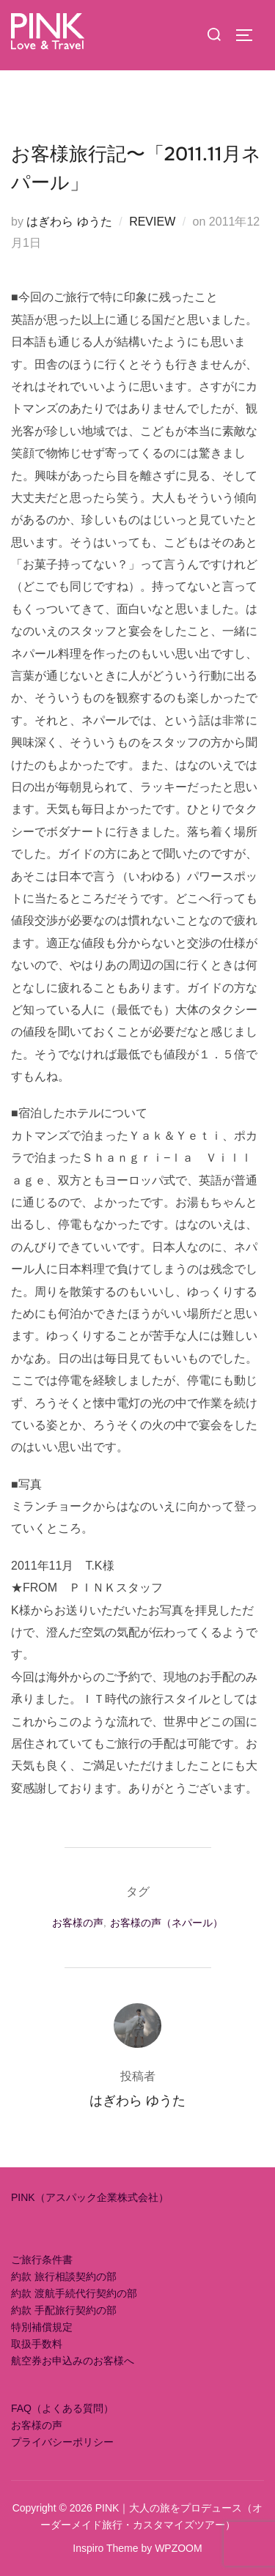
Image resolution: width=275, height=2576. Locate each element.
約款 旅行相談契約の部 (64, 2276)
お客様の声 (77, 1922)
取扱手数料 (36, 2344)
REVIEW (152, 221)
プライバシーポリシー (62, 2442)
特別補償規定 (42, 2327)
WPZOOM (178, 2548)
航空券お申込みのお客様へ (72, 2361)
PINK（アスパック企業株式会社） (90, 2197)
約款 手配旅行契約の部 (64, 2310)
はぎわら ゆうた (68, 221)
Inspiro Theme (105, 2548)
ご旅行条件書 (42, 2259)
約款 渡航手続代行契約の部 (74, 2293)
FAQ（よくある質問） (62, 2408)
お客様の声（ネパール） (166, 1922)
